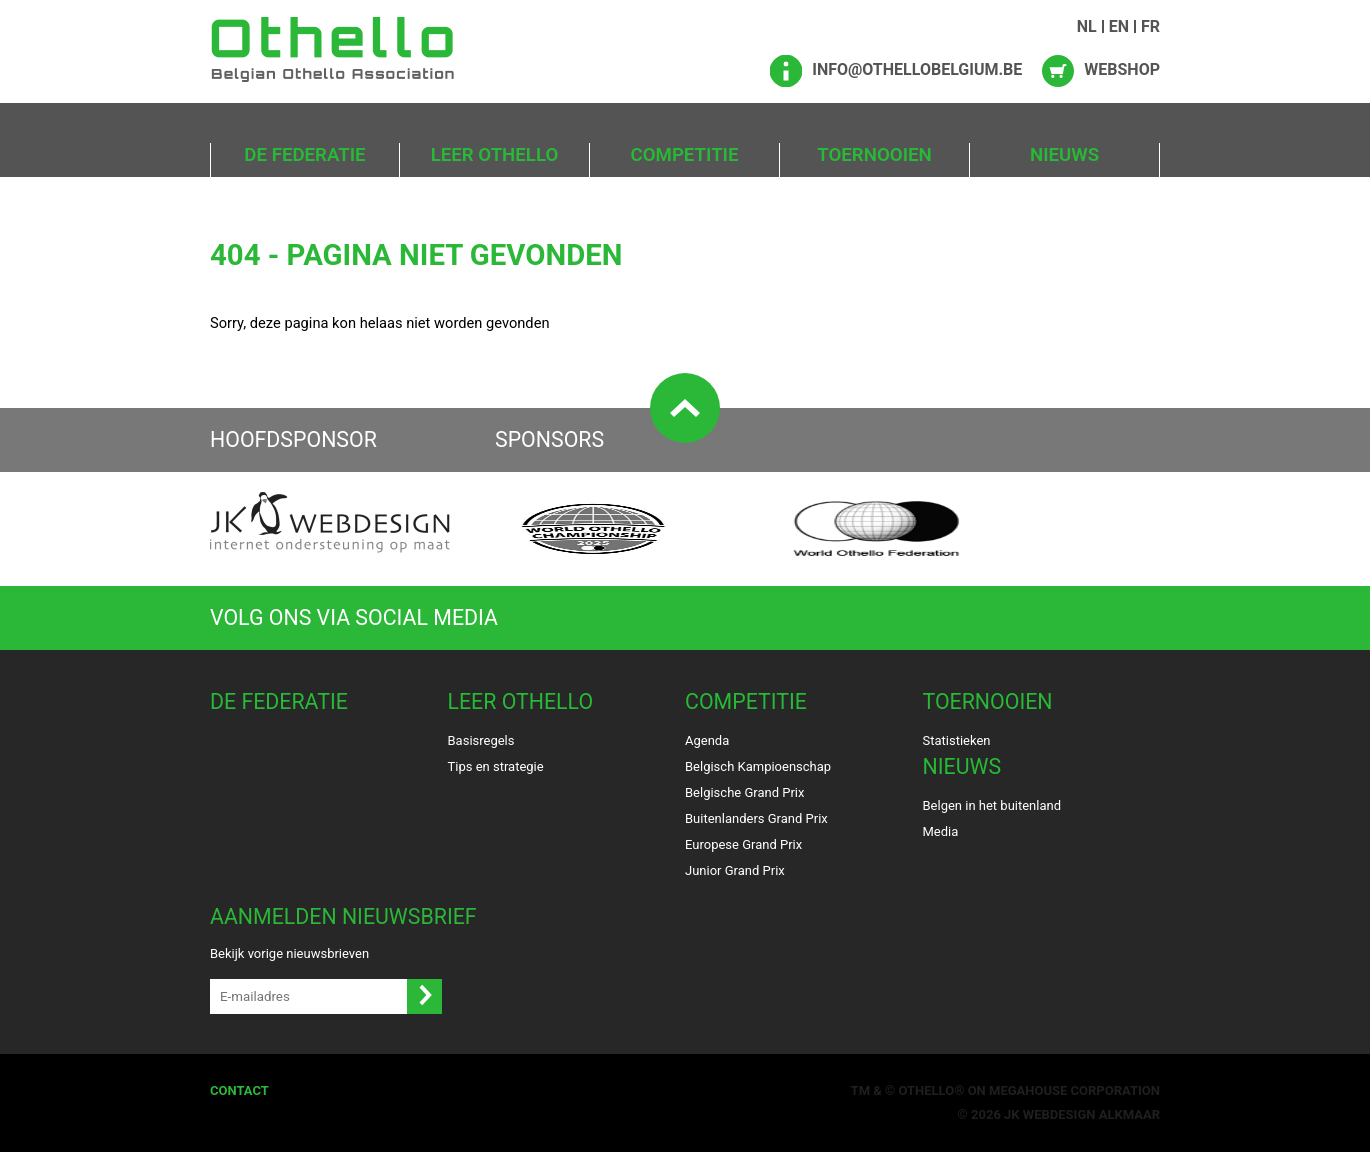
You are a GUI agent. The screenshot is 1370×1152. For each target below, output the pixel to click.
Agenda (707, 740)
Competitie (685, 155)
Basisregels (481, 740)
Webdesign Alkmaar (1091, 1114)
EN (1119, 26)
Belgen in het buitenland (992, 805)
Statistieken (957, 740)
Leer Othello (495, 155)
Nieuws (1064, 155)
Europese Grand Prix (743, 844)
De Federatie (304, 155)
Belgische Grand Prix (744, 792)
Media (941, 831)
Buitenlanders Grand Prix (756, 818)
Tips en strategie (496, 766)
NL (1087, 26)
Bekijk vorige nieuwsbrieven (289, 953)
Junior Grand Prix (735, 870)
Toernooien (874, 155)
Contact (239, 1090)
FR (1150, 26)
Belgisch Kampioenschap (758, 766)
